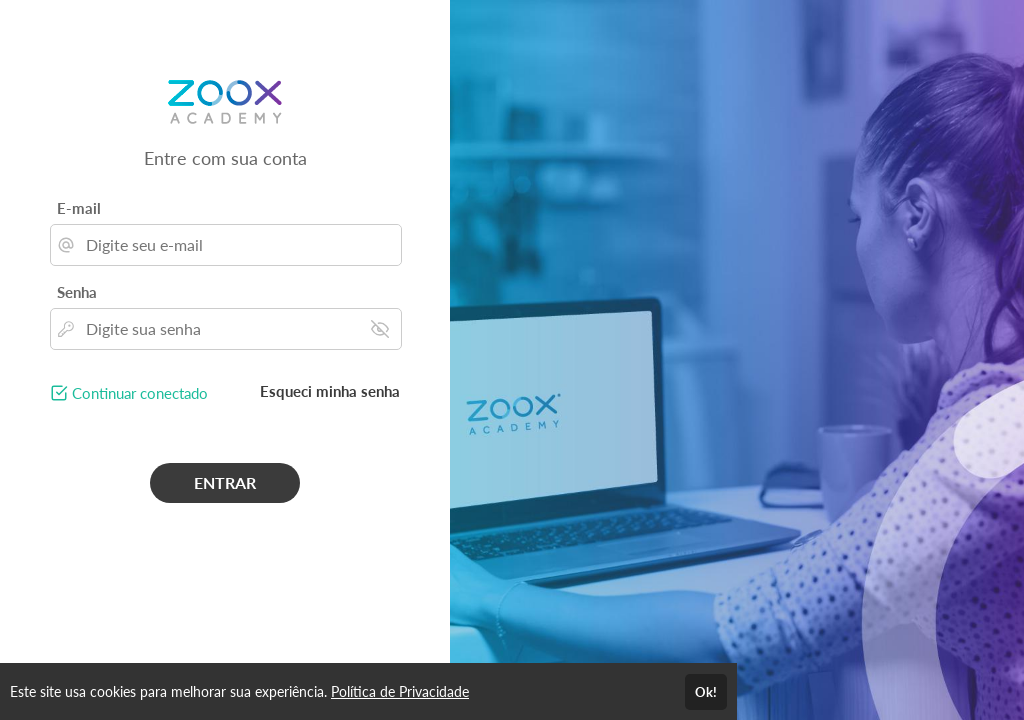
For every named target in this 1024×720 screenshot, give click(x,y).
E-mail (79, 208)
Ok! (706, 692)
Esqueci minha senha (330, 391)
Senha (77, 292)
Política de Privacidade (400, 691)
